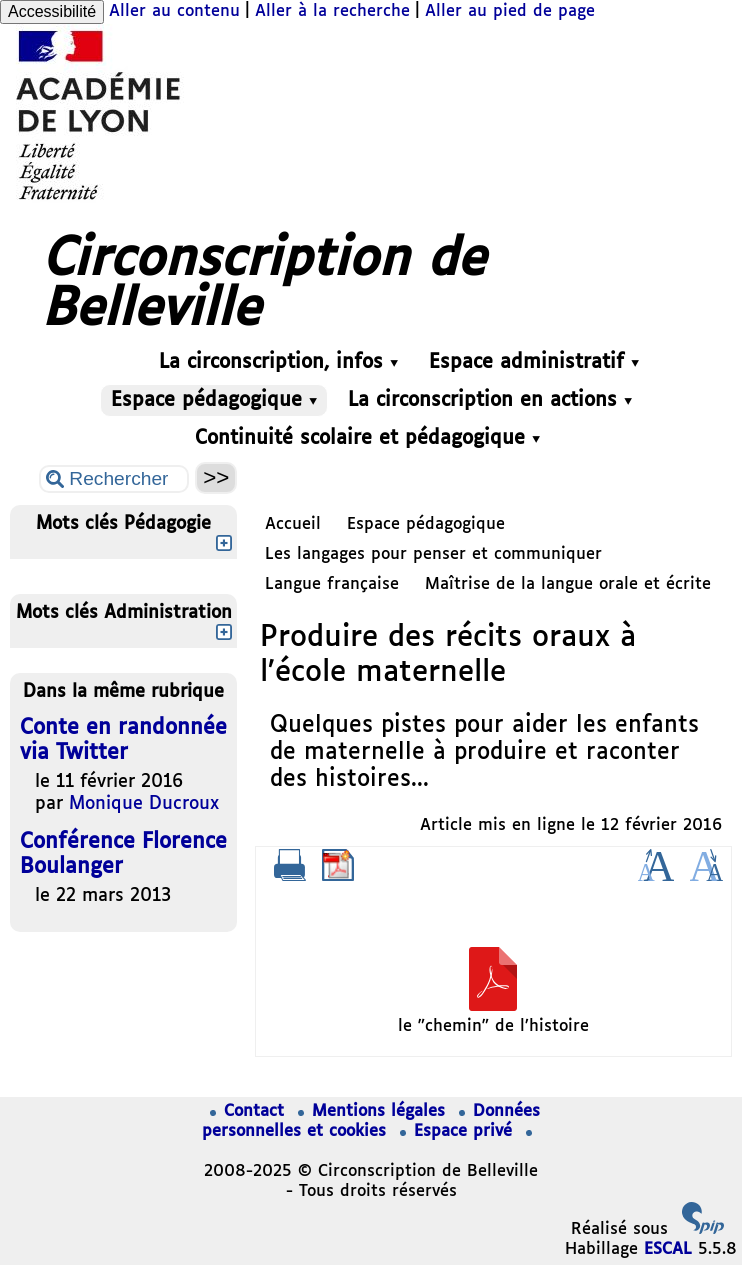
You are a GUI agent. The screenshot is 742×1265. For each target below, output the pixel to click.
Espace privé (459, 1131)
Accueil (293, 524)
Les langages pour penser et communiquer (433, 554)
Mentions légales (374, 1111)
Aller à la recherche (332, 11)
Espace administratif (534, 362)
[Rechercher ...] (114, 479)
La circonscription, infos (278, 362)
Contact (250, 1111)
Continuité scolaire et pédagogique (367, 438)
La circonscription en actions (490, 400)
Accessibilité (52, 11)
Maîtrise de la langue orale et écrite (568, 584)
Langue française (332, 584)
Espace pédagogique (214, 400)
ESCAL (668, 1249)
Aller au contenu (174, 11)
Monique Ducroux (144, 804)
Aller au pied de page (510, 11)
